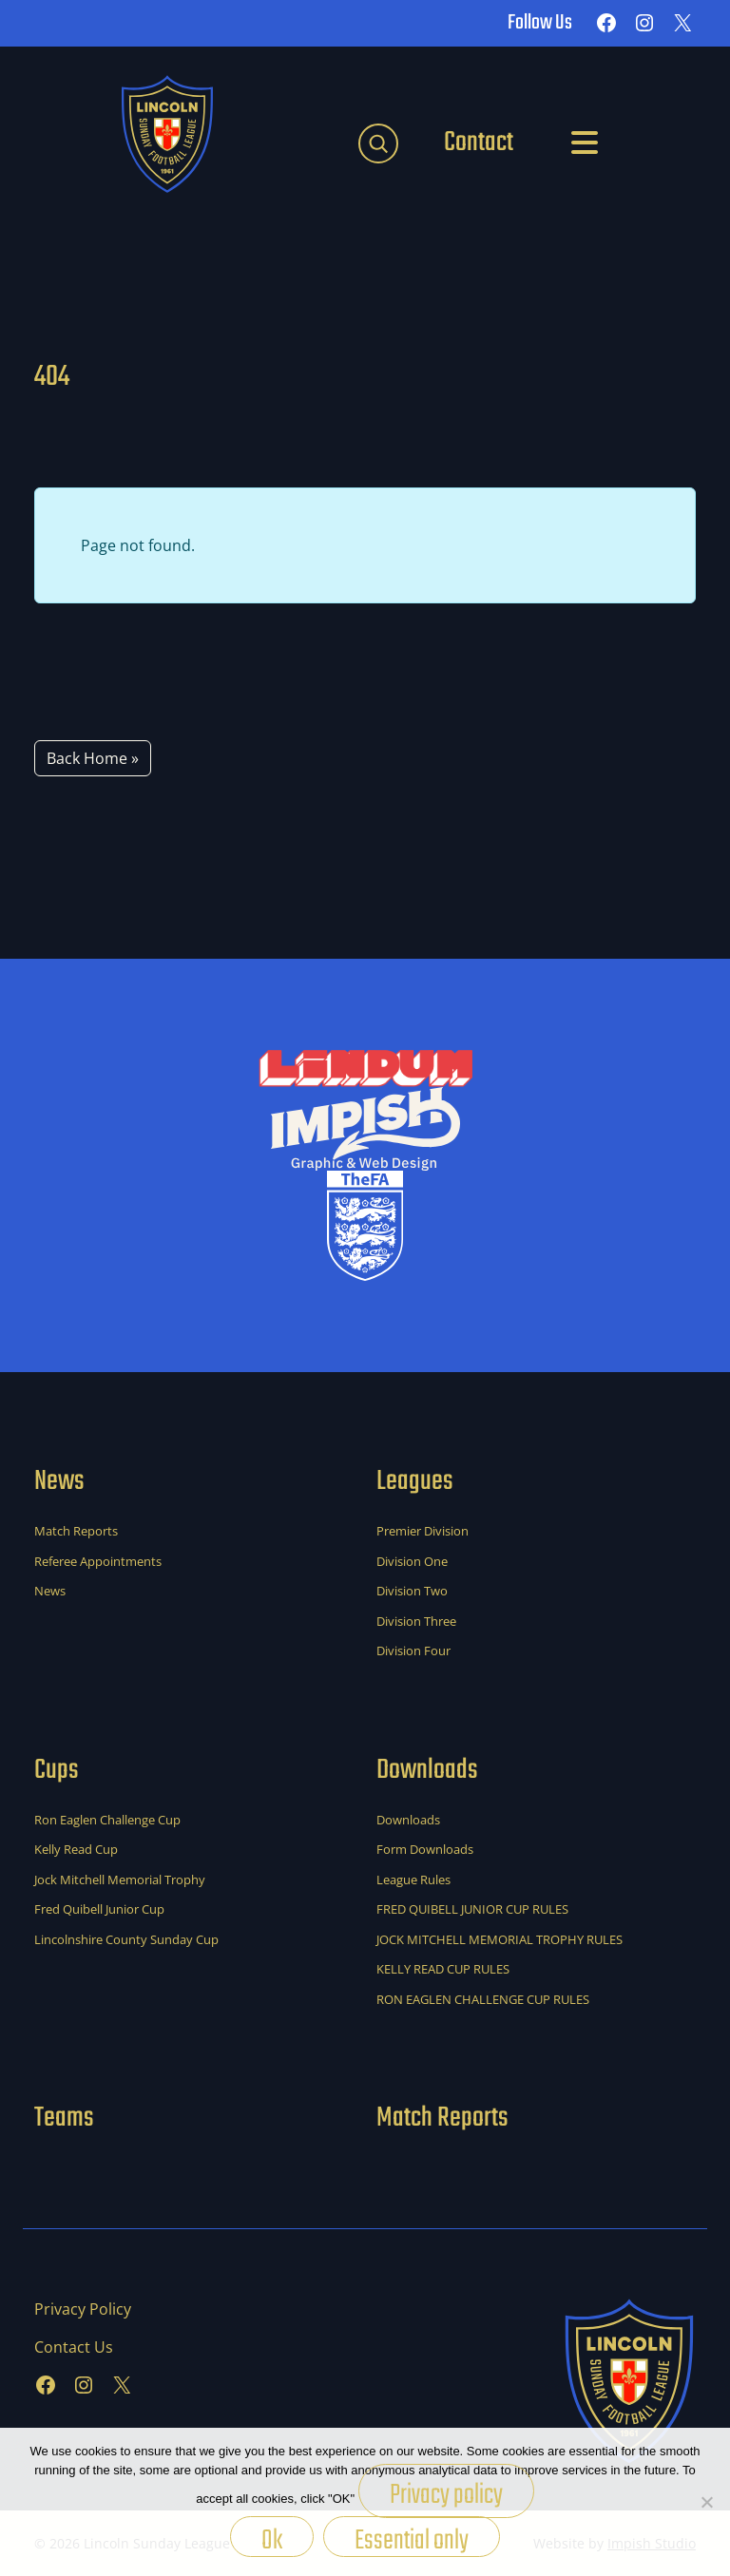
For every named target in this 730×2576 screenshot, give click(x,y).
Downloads (408, 1819)
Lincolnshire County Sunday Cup (126, 1939)
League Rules (413, 1879)
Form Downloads (424, 1849)
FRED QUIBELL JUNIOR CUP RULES (472, 1909)
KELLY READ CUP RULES (442, 1968)
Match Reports (76, 1530)
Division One (412, 1561)
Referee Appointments (98, 1561)
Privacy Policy (82, 2309)
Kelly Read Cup (76, 1849)
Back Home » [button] (93, 758)
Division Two (412, 1590)
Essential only (412, 2538)
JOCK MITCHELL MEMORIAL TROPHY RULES (499, 1939)
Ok (271, 2538)
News (50, 1590)
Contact (478, 142)
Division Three (416, 1621)
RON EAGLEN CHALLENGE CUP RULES (482, 1999)
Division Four (413, 1650)
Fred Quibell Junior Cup (99, 1909)
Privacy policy (446, 2495)
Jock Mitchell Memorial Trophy (119, 1879)
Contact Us (73, 2347)
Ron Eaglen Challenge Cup (107, 1819)
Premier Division (422, 1530)
